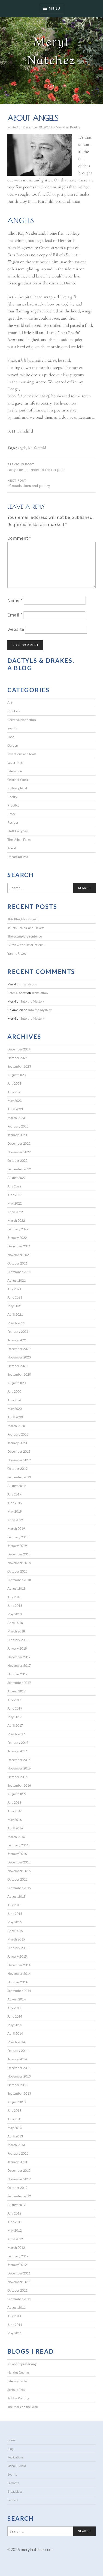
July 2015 (14, 1905)
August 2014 (16, 1999)
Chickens (14, 711)
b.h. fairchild (37, 447)
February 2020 (17, 1434)
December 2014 (18, 1965)
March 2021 (16, 1323)
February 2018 (17, 1640)
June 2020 (14, 1400)
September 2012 (19, 2196)
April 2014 (15, 2033)
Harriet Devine (18, 2372)
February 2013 (17, 2153)
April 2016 (15, 1828)
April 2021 (15, 1314)
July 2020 (14, 1391)
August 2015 (16, 1896)
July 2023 (14, 1083)
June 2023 (14, 1092)
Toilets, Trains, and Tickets (25, 928)
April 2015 (15, 1931)
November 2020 (19, 1357)
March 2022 (16, 1220)
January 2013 (17, 2162)
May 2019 (14, 1511)
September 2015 (19, 1888)
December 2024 (18, 1049)
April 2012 (15, 2239)
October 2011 (17, 2290)
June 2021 (14, 1297)
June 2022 (14, 1195)
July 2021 (14, 1289)
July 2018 (14, 1597)
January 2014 (17, 2059)
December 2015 (18, 1862)
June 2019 (14, 1503)
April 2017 (15, 1725)
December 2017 (18, 1657)
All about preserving (21, 2364)
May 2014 (14, 2025)
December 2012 (18, 2170)
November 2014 (19, 1973)
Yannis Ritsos (16, 953)
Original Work (17, 780)
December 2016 (18, 1760)
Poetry (75, 127)
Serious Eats (16, 2390)
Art (9, 702)
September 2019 (19, 1477)
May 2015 (14, 1922)
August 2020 (16, 1383)
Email (14, 615)
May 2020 (14, 1409)
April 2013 (15, 2136)
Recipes (12, 822)
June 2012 (14, 2222)
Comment (19, 538)
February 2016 (17, 1845)
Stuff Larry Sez (17, 831)
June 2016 (14, 1811)
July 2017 (14, 1700)
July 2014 (14, 2008)
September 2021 (19, 1272)
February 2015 (17, 1948)
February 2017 (17, 1742)
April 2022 (15, 1212)
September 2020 (19, 1374)
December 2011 (18, 2273)
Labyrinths (15, 762)
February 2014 (17, 2051)
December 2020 (18, 1349)
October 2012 (17, 2188)
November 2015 (19, 1871)
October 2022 (17, 1160)
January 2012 (17, 2265)
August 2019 (16, 1486)
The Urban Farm (19, 839)
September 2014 (19, 1991)
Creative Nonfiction (21, 720)
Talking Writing (18, 2398)
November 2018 (19, 1563)
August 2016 (16, 1794)
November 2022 (19, 1152)
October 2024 (17, 1058)
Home (11, 2440)
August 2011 (16, 2307)
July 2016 (14, 1802)
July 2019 (14, 1494)
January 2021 (17, 1340)
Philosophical (17, 788)
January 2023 (17, 1135)
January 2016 (17, 1854)
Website (15, 629)
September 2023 (19, 1066)
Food (11, 737)
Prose (11, 814)
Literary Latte (17, 2381)
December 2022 (18, 1143)
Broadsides (15, 2491)
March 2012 (16, 2247)
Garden (12, 745)
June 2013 (14, 2119)
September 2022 (19, 1169)
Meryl (60, 127)
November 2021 (19, 1255)
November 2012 (19, 2179)
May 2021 (14, 1306)
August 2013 (16, 2102)
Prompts (13, 2483)
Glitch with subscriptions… (26, 945)
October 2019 (17, 1468)
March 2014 (16, 2042)
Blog (10, 2448)
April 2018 (15, 1623)
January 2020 (17, 1443)
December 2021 (18, 1246)
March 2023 (16, 1118)
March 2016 (16, 1837)
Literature (14, 771)
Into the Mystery (33, 1001)
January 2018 (17, 1648)
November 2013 (19, 2076)
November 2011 (19, 2282)
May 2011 (14, 2333)
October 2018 (17, 1571)
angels (22, 447)
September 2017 (19, 1683)
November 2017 (19, 1665)
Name (15, 600)
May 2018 (14, 1614)
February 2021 (17, 1331)
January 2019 (17, 1546)
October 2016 (17, 1777)
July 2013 (14, 2110)
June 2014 (14, 2016)
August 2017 (16, 1691)
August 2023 (16, 1075)
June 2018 (14, 1605)
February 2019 (17, 1537)
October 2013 (17, 2085)
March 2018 (16, 1631)
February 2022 (17, 1229)
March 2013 (16, 2145)
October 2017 (17, 1674)
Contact (12, 2500)
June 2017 (14, 1708)
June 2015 (14, 1914)
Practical (13, 805)
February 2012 (17, 2256)
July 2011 (14, 2316)
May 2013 (14, 2128)
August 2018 (16, 1588)
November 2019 (19, 1460)
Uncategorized (17, 857)
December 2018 (18, 1554)
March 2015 (16, 1939)
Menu (54, 8)
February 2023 (17, 1126)
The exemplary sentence (24, 936)
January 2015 (17, 1956)
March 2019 (16, 1528)
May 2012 (14, 2230)
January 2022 (17, 1238)
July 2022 (14, 1186)
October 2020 (17, 1366)
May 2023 (14, 1101)
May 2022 (14, 1203)
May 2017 (14, 1717)
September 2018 (19, 1580)
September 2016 (19, 1785)
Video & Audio (16, 2465)
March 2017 (16, 1734)
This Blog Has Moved (22, 919)
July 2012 (14, 2213)
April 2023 (15, 1109)
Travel (11, 848)
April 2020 (15, 1417)
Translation (29, 984)
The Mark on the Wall (22, 2407)
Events (12, 728)
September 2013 (19, 2093)
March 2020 (16, 1426)
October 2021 (17, 1263)
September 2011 (19, 2299)
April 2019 (15, 1520)
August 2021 (16, 1280)
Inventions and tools (21, 754)
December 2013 (18, 2068)
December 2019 (18, 1451)
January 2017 (17, 1751)
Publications (15, 2457)
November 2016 (19, 1768)
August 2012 (16, 2205)
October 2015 (17, 1879)
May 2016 (14, 1820)
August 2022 (16, 1178)
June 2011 (14, 2325)
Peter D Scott (17, 993)
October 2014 (17, 1982)
